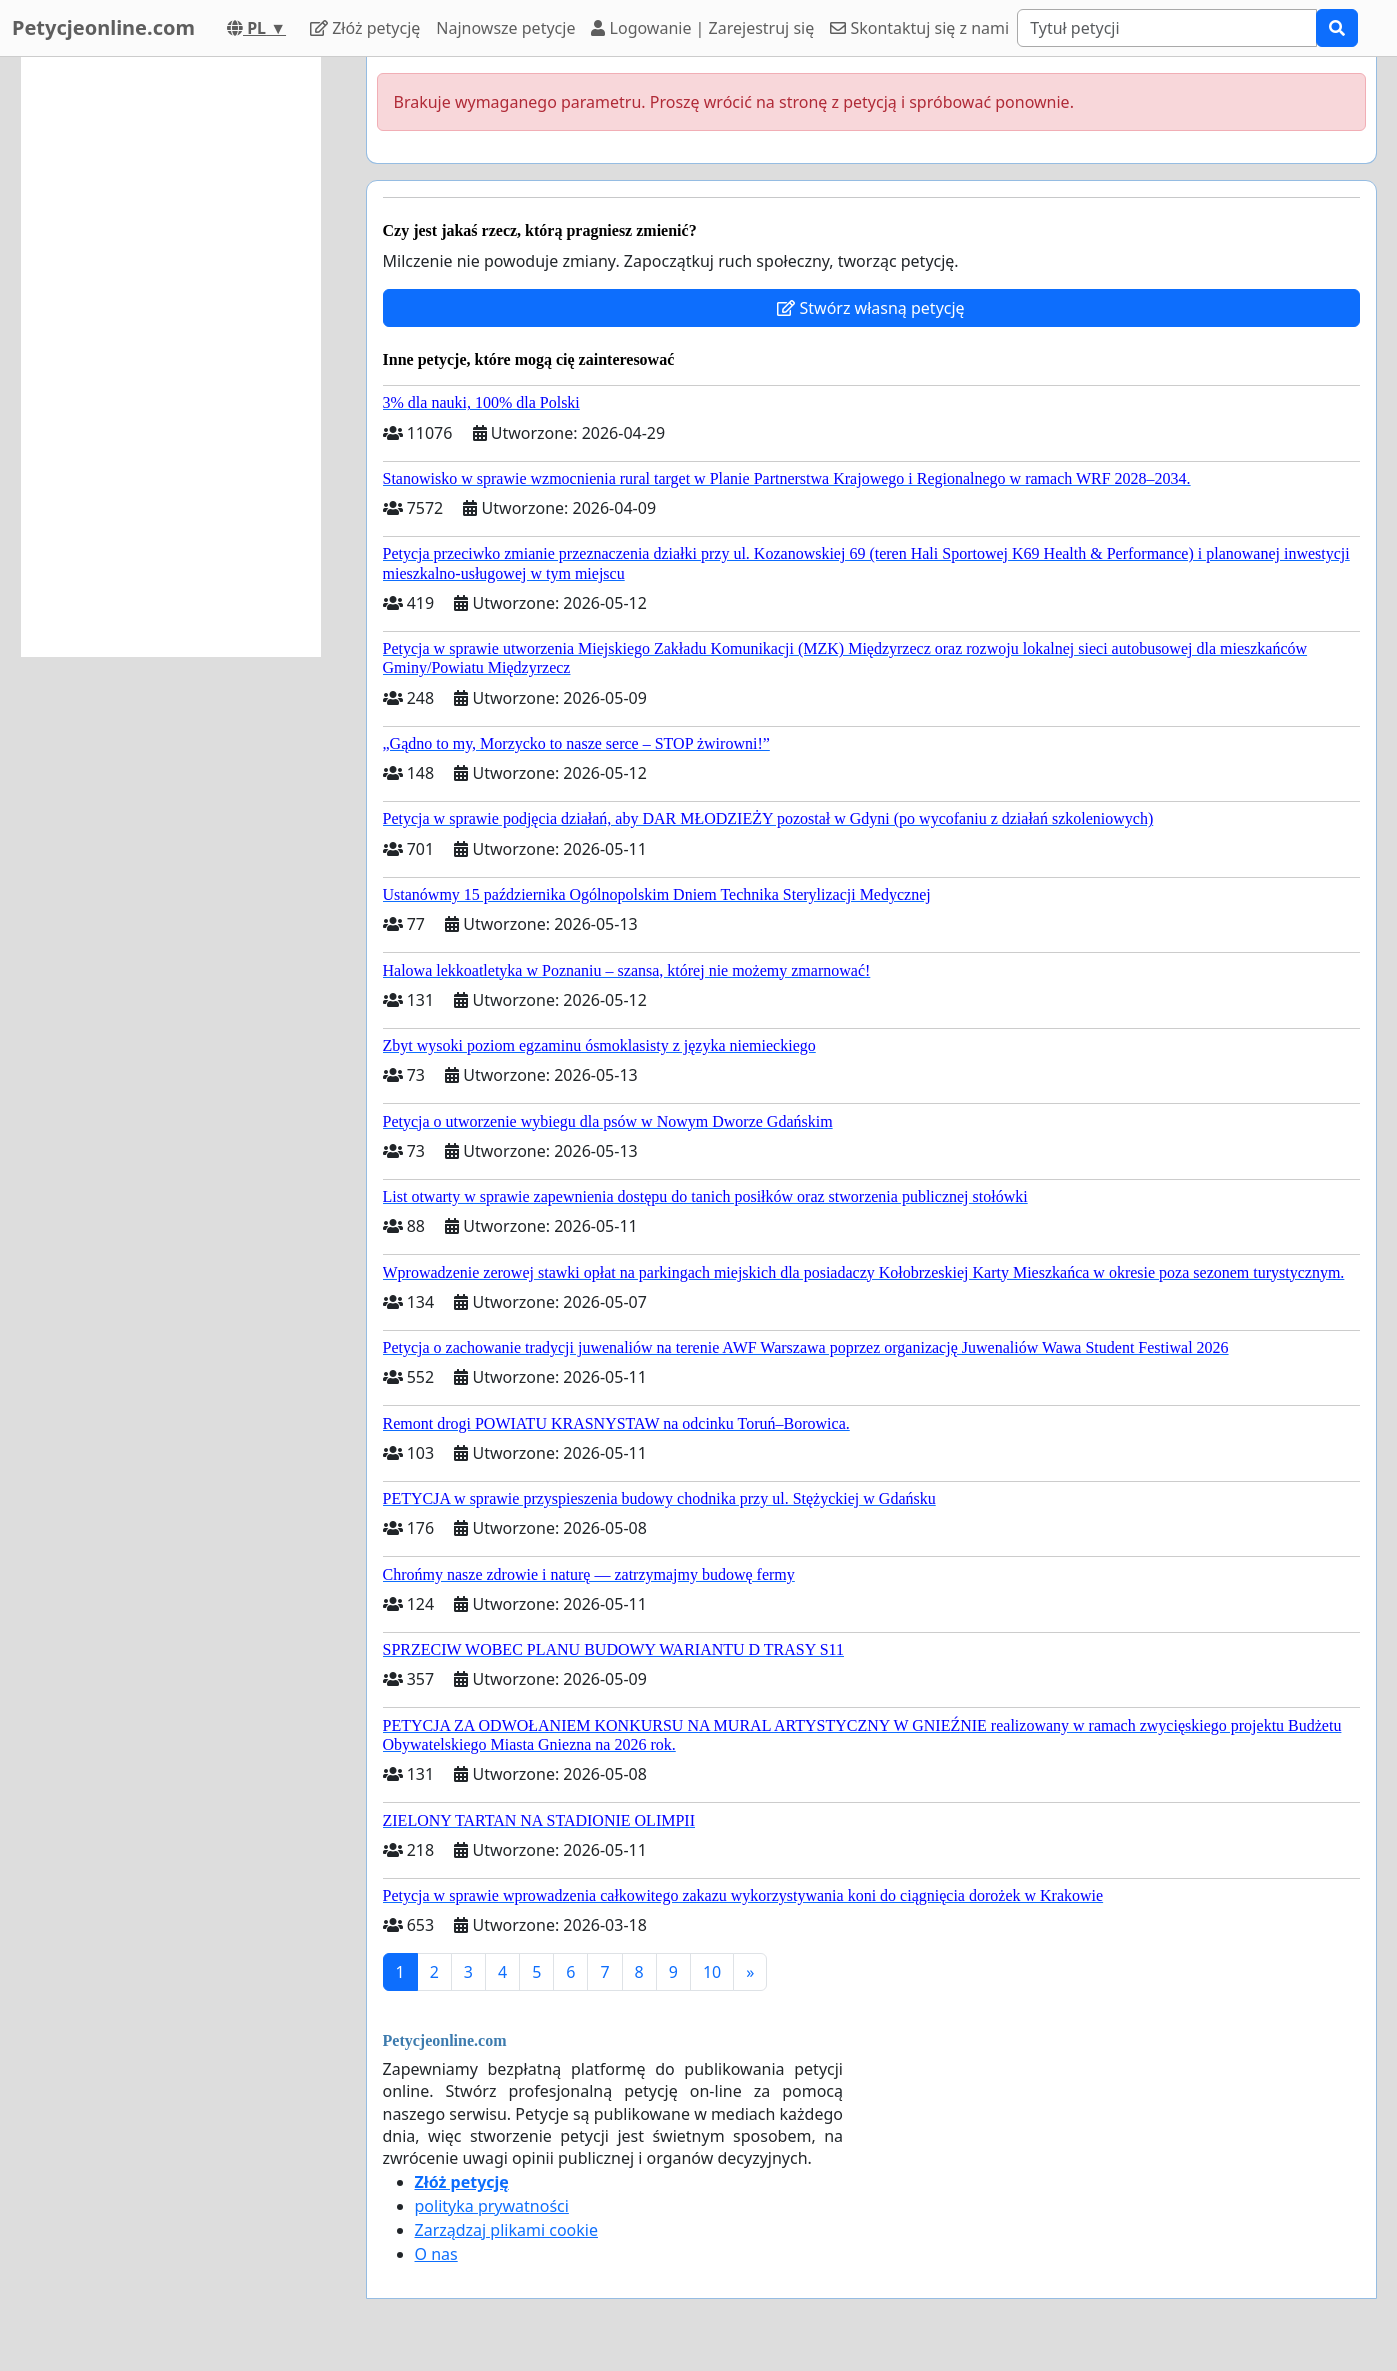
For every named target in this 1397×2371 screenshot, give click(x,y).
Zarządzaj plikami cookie (506, 2230)
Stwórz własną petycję (870, 308)
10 (712, 1972)
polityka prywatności (492, 2206)
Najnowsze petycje (505, 28)
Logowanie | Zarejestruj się (702, 28)
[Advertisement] (171, 357)
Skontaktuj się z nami (919, 28)
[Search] (1167, 28)
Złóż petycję (365, 28)
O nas (436, 2254)
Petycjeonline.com (103, 27)
